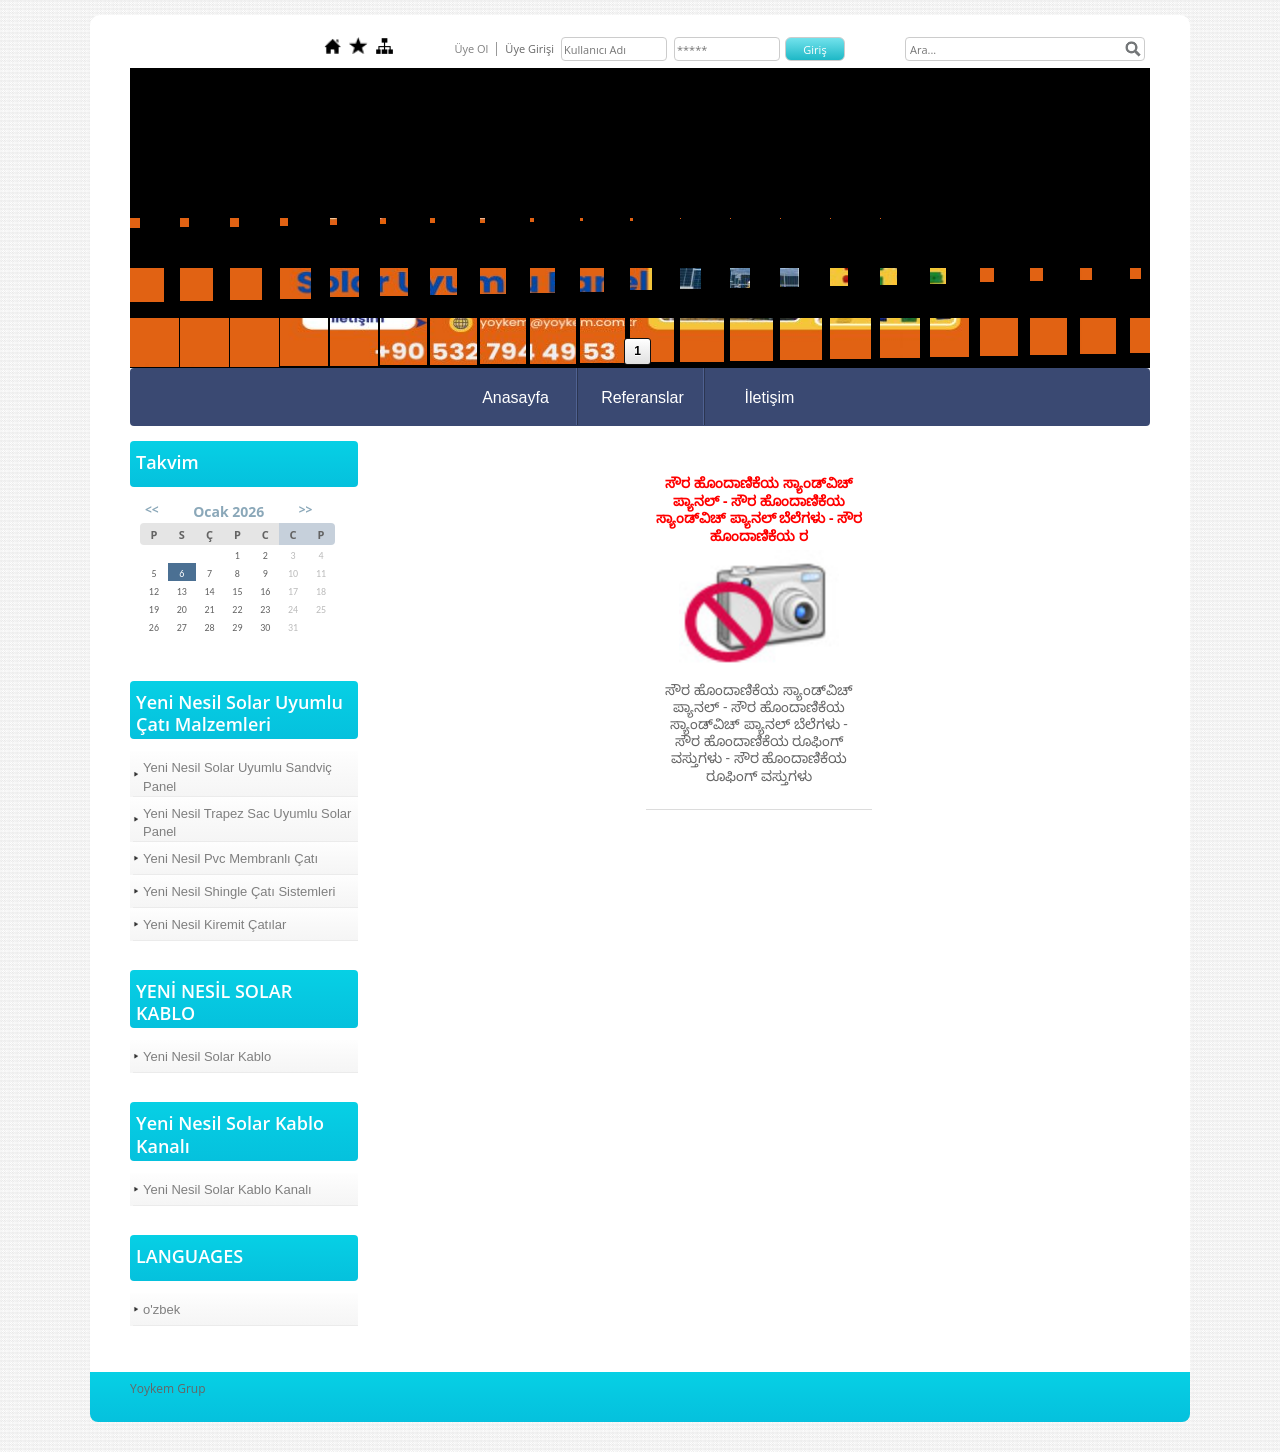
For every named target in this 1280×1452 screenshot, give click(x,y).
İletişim (770, 397)
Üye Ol (471, 48)
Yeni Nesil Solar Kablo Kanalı (227, 1189)
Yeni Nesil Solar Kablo (207, 1056)
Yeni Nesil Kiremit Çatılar (214, 924)
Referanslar (642, 397)
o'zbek (161, 1309)
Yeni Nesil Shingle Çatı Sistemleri (239, 891)
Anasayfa (515, 397)
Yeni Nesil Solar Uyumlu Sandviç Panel (237, 776)
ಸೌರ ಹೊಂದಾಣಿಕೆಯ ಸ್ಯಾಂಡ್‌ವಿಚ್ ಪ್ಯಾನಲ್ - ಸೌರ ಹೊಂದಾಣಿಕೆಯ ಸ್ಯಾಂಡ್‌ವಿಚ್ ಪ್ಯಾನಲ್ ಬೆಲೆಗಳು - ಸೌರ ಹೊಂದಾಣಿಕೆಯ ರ (759, 509)
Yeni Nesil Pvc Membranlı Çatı (230, 858)
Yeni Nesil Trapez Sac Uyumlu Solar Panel (247, 822)
